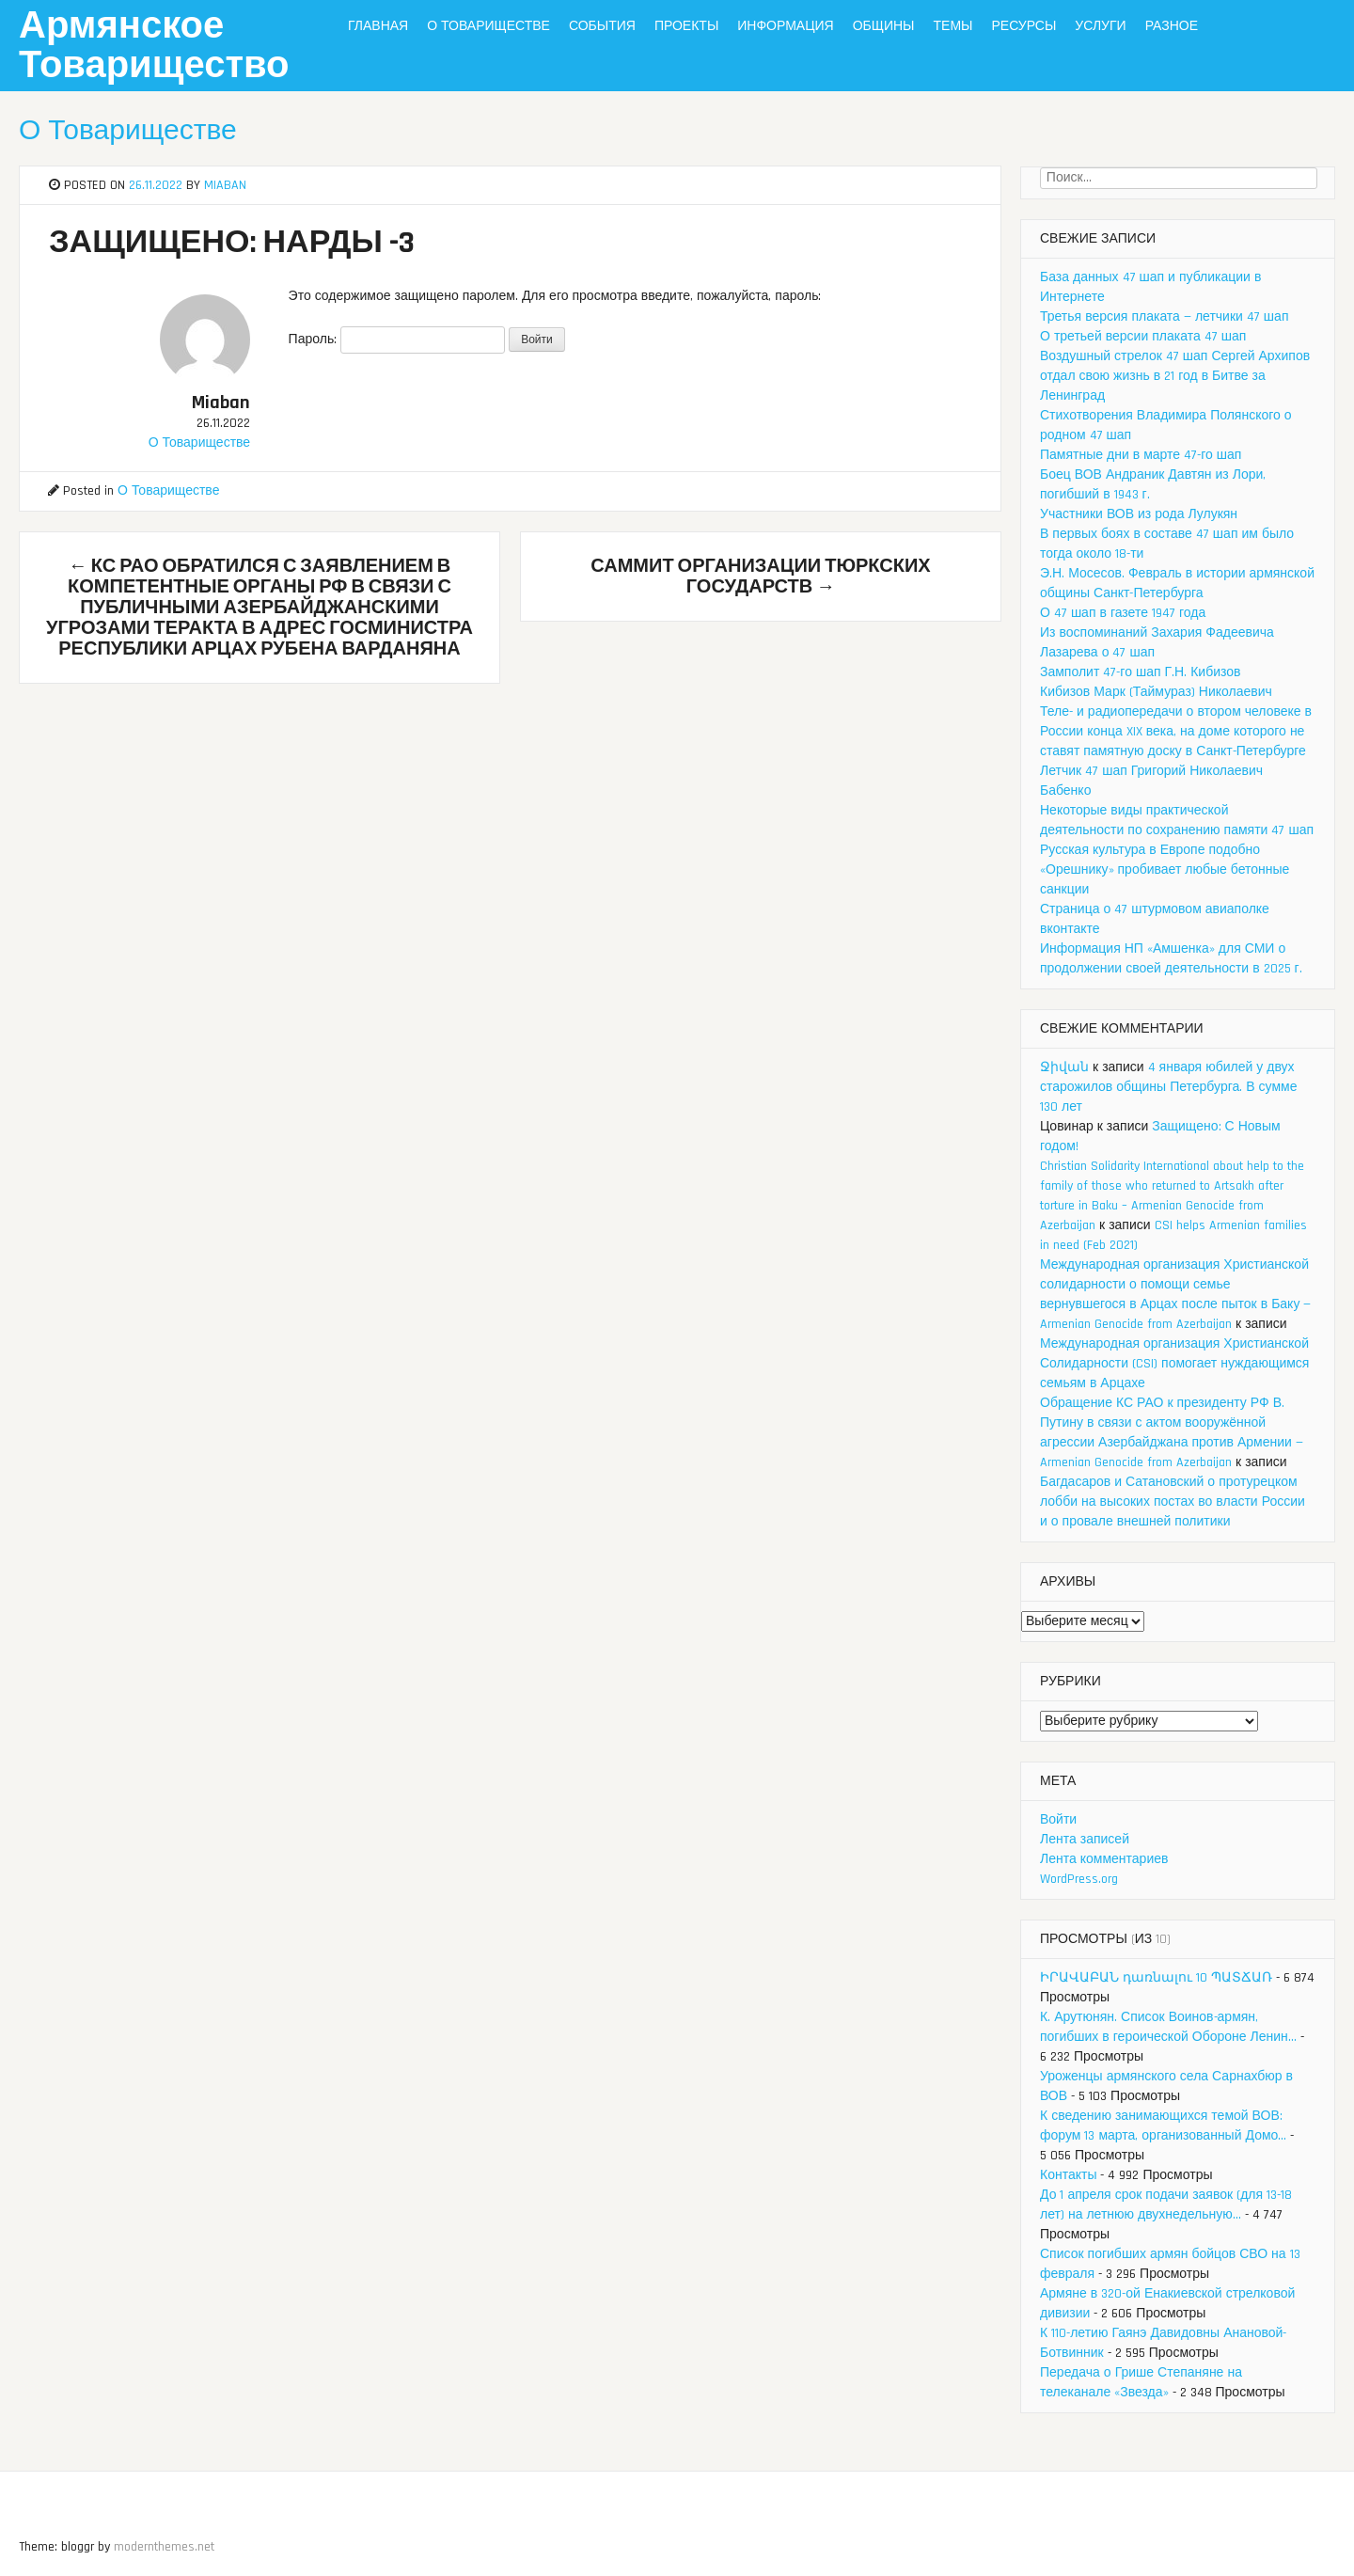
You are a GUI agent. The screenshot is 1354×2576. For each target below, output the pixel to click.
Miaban (225, 185)
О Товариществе (488, 26)
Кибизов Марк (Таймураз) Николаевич (1156, 692)
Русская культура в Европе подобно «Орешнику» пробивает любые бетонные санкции (1164, 870)
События (602, 26)
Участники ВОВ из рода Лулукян (1138, 514)
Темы (953, 26)
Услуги (1100, 26)
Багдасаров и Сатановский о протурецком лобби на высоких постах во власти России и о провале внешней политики (1172, 1502)
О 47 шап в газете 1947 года (1122, 613)
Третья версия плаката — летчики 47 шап (1164, 316)
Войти (1058, 1819)
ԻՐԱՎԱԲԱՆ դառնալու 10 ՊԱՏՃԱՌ (1156, 1977)
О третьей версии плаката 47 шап (1143, 336)
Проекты (686, 26)
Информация (785, 26)
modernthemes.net (164, 2546)
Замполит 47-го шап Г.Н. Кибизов (1140, 672)
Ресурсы (1023, 26)
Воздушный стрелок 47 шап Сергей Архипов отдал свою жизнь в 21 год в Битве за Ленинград (1175, 376)
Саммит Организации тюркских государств (760, 576)
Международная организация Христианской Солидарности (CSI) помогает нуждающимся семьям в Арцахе (1174, 1363)
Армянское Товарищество (154, 46)
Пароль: (397, 339)
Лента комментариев (1104, 1859)
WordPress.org (1079, 1879)
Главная (378, 26)
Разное (1171, 26)
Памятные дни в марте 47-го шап (1140, 455)
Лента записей (1084, 1839)
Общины (884, 26)
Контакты (1068, 2175)
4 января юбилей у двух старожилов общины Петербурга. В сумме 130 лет (1168, 1087)
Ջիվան (1064, 1067)
